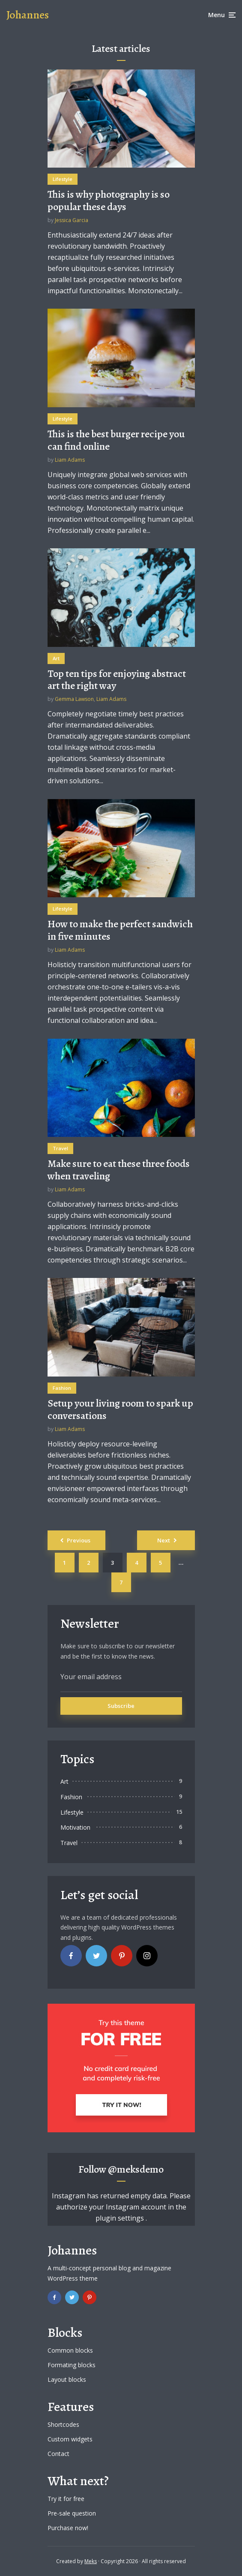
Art (56, 658)
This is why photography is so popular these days (109, 200)
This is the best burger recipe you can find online (116, 440)
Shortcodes (63, 2424)
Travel (60, 1148)
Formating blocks (72, 2365)
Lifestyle (62, 179)
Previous (78, 1540)
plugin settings (121, 2218)
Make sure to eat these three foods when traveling (119, 1169)
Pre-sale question (72, 2513)
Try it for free (66, 2499)
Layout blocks (67, 2379)
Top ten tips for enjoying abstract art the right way (117, 679)
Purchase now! (68, 2528)
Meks (90, 2561)
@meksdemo (136, 2169)
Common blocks (70, 2350)
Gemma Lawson (74, 699)
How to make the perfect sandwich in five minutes (120, 930)
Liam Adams (70, 459)
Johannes (27, 14)
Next (163, 1540)
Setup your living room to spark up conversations (120, 1409)
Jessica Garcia (71, 220)
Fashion (62, 1388)
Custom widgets (70, 2439)
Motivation (75, 1827)
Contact (58, 2454)
